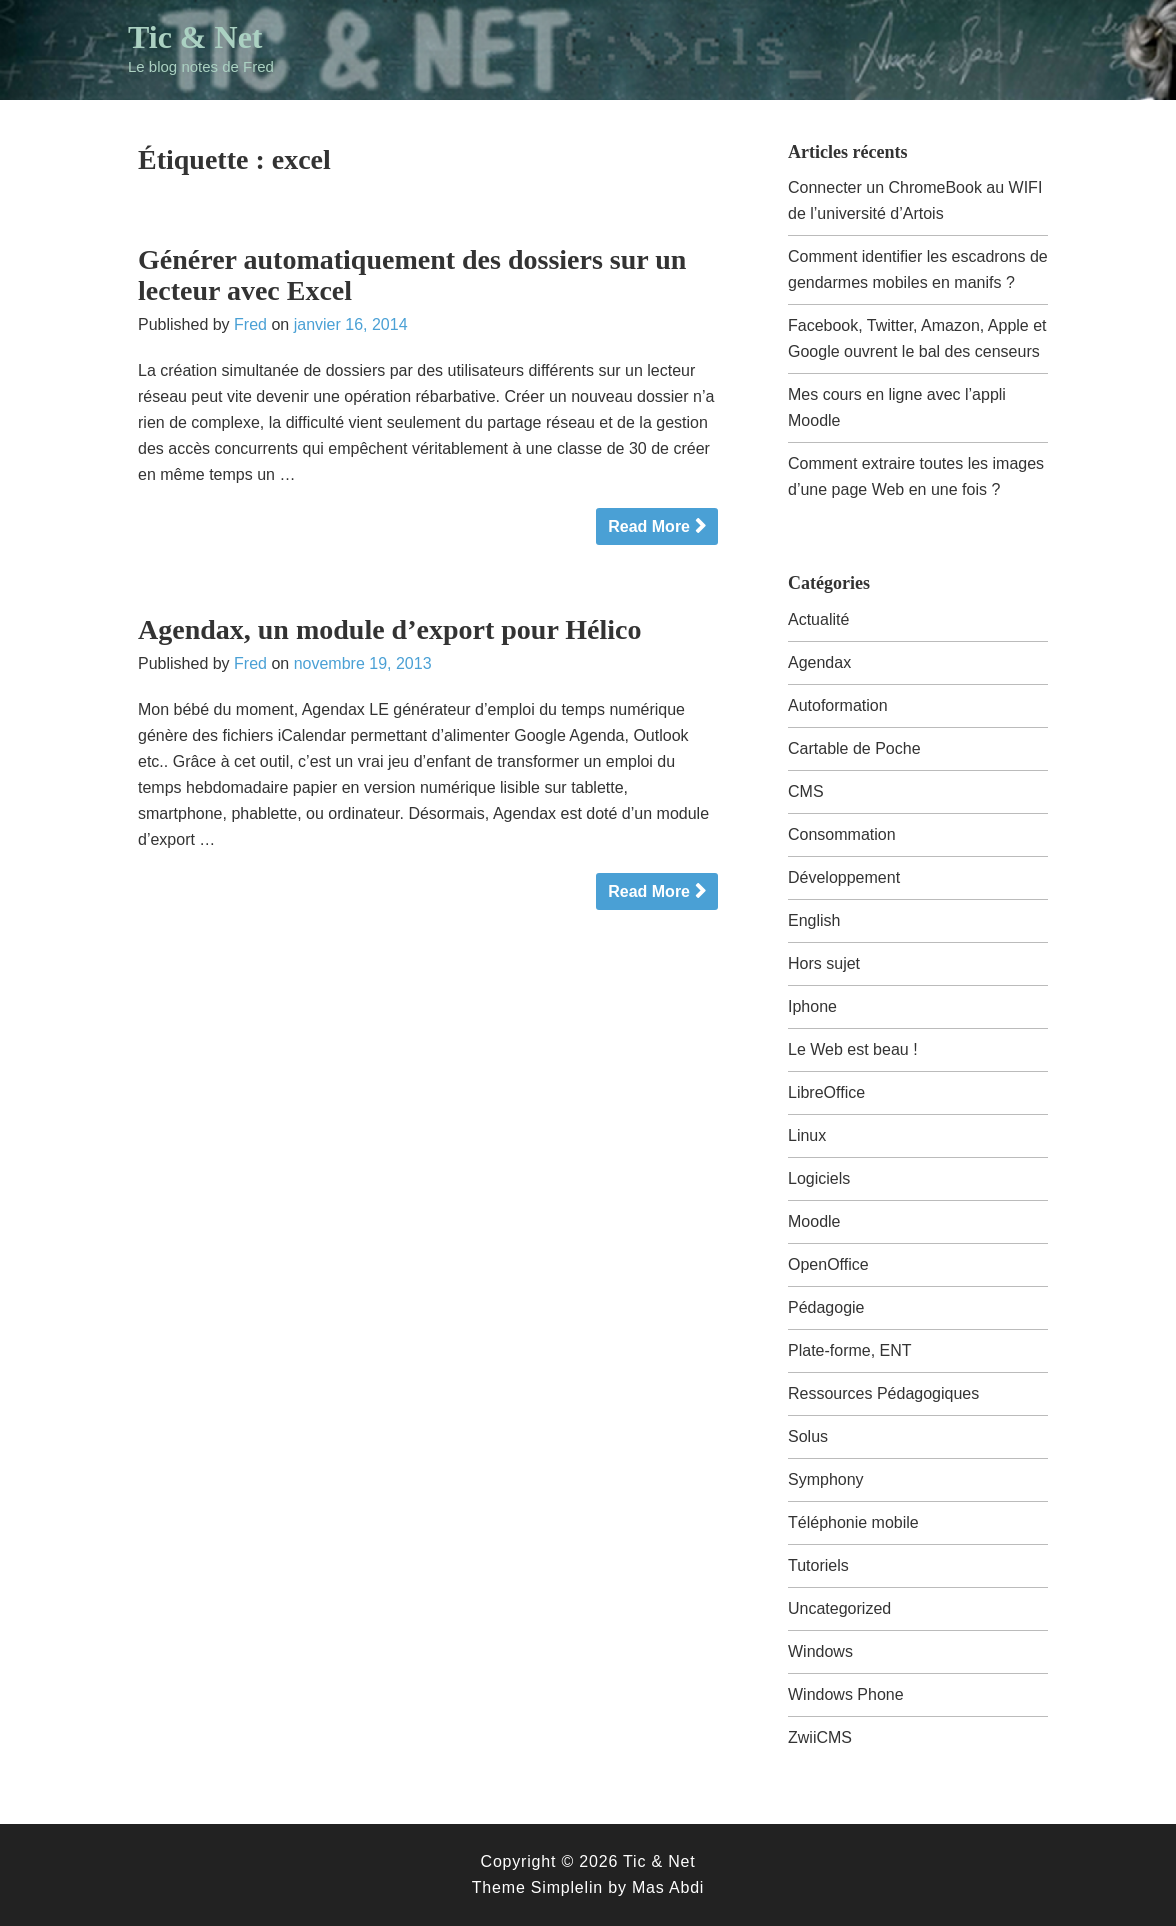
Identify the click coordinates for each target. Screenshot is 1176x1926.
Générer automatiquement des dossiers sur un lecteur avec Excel (412, 275)
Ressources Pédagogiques (883, 1393)
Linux (807, 1135)
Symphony (826, 1479)
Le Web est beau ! (853, 1049)
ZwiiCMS (820, 1737)
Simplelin (567, 1887)
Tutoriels (818, 1565)
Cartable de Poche (854, 748)
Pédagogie (826, 1307)
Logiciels (819, 1178)
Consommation (842, 834)
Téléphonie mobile (853, 1522)
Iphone (812, 1006)
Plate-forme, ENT (850, 1350)
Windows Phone (846, 1694)
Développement (844, 877)
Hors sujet (824, 963)
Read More (649, 526)
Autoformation (838, 705)
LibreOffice (826, 1092)
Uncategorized (839, 1608)
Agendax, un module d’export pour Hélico (390, 629)
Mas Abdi (668, 1887)
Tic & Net (195, 37)
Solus (808, 1436)
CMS (806, 791)
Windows (820, 1651)
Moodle (814, 1221)
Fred (250, 324)
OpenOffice (828, 1264)
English (814, 920)
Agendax (819, 662)
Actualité (818, 619)
